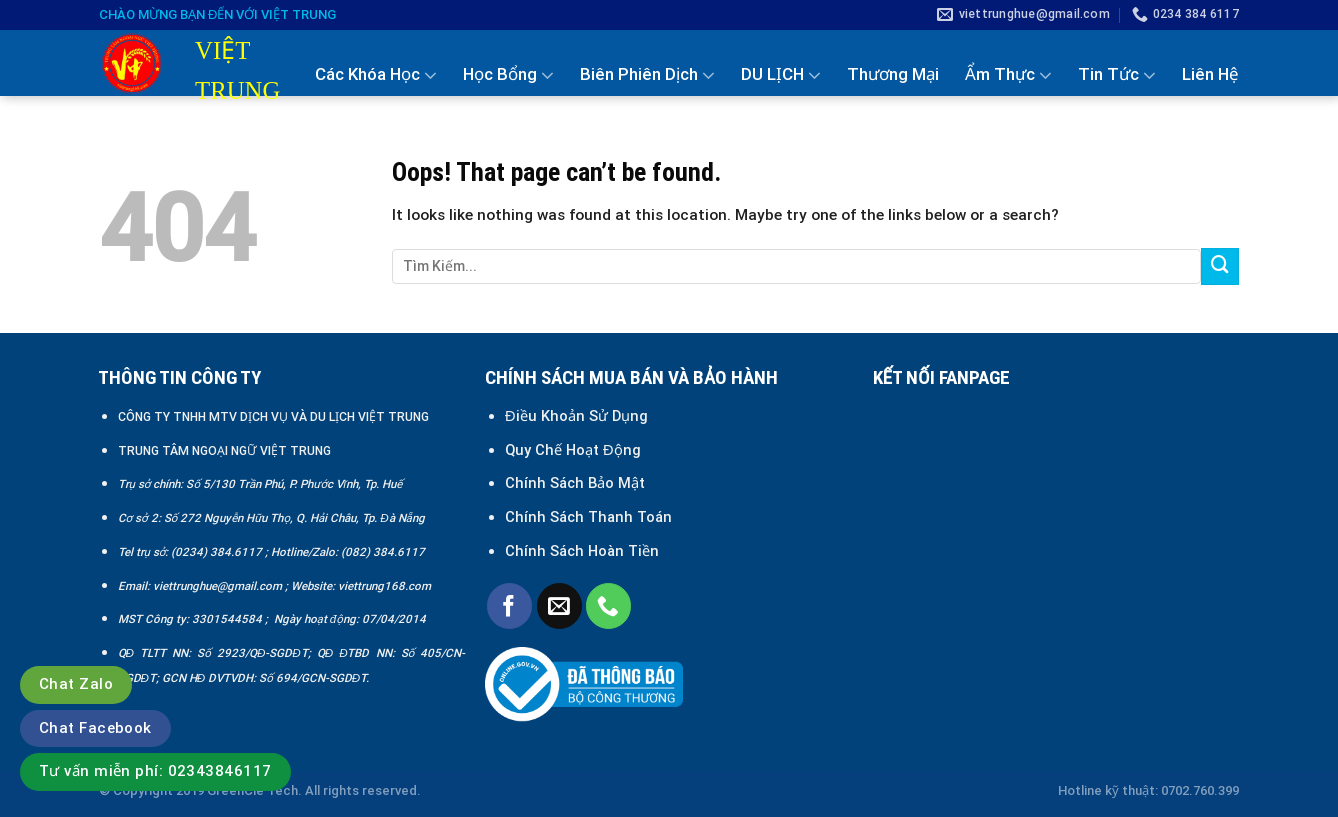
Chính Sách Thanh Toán (588, 517)
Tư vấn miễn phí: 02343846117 (155, 771)
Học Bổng (508, 75)
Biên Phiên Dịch (647, 75)
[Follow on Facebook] (509, 605)
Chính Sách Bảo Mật (577, 483)
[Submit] (1220, 267)
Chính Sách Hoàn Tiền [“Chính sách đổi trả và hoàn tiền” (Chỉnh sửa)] (582, 551)
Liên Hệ (1210, 74)
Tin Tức (1117, 75)
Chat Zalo (76, 684)
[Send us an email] (559, 605)
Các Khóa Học (376, 75)
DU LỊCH (781, 75)
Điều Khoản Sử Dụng (576, 416)
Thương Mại (893, 74)
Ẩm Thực (1008, 75)
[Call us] (608, 605)
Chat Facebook (95, 728)
